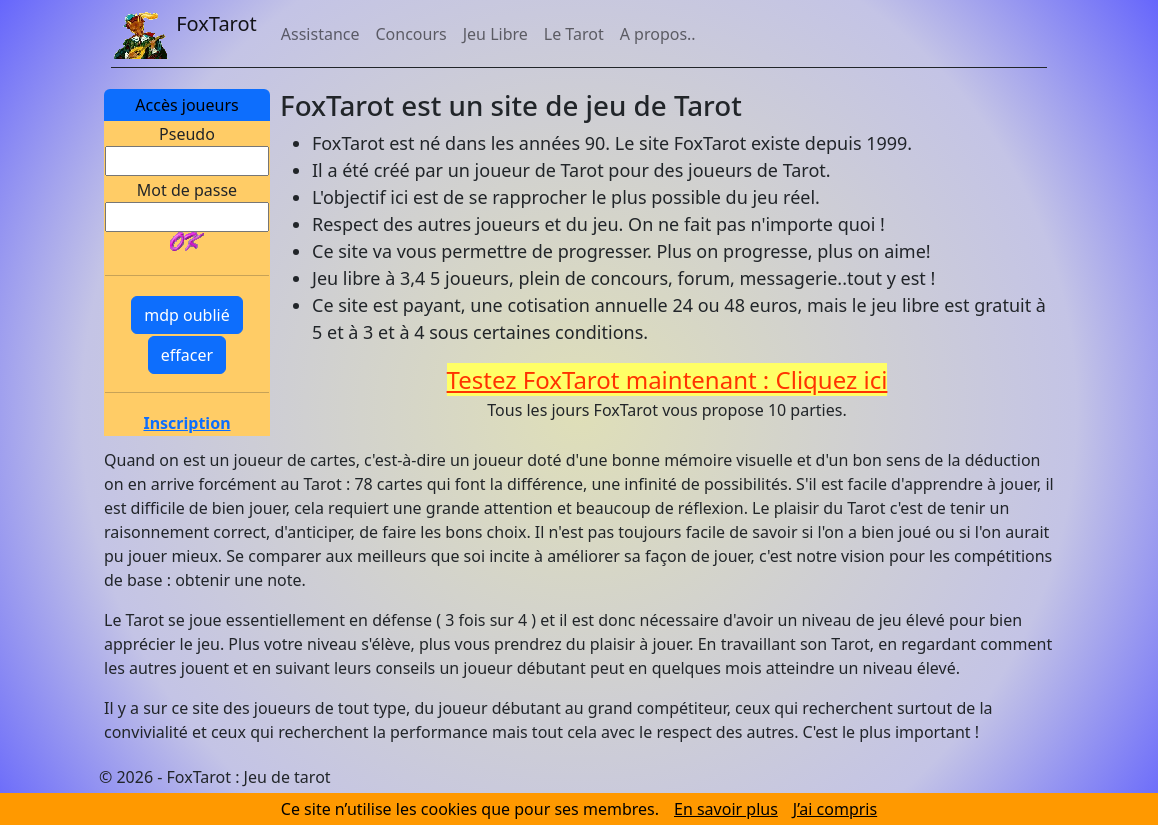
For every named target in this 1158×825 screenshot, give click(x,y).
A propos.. (658, 34)
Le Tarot (574, 34)
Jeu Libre (495, 34)
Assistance (320, 34)
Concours (410, 34)
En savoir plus (726, 809)
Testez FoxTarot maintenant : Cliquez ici (667, 379)
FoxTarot (184, 25)
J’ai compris (835, 809)
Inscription (186, 423)
